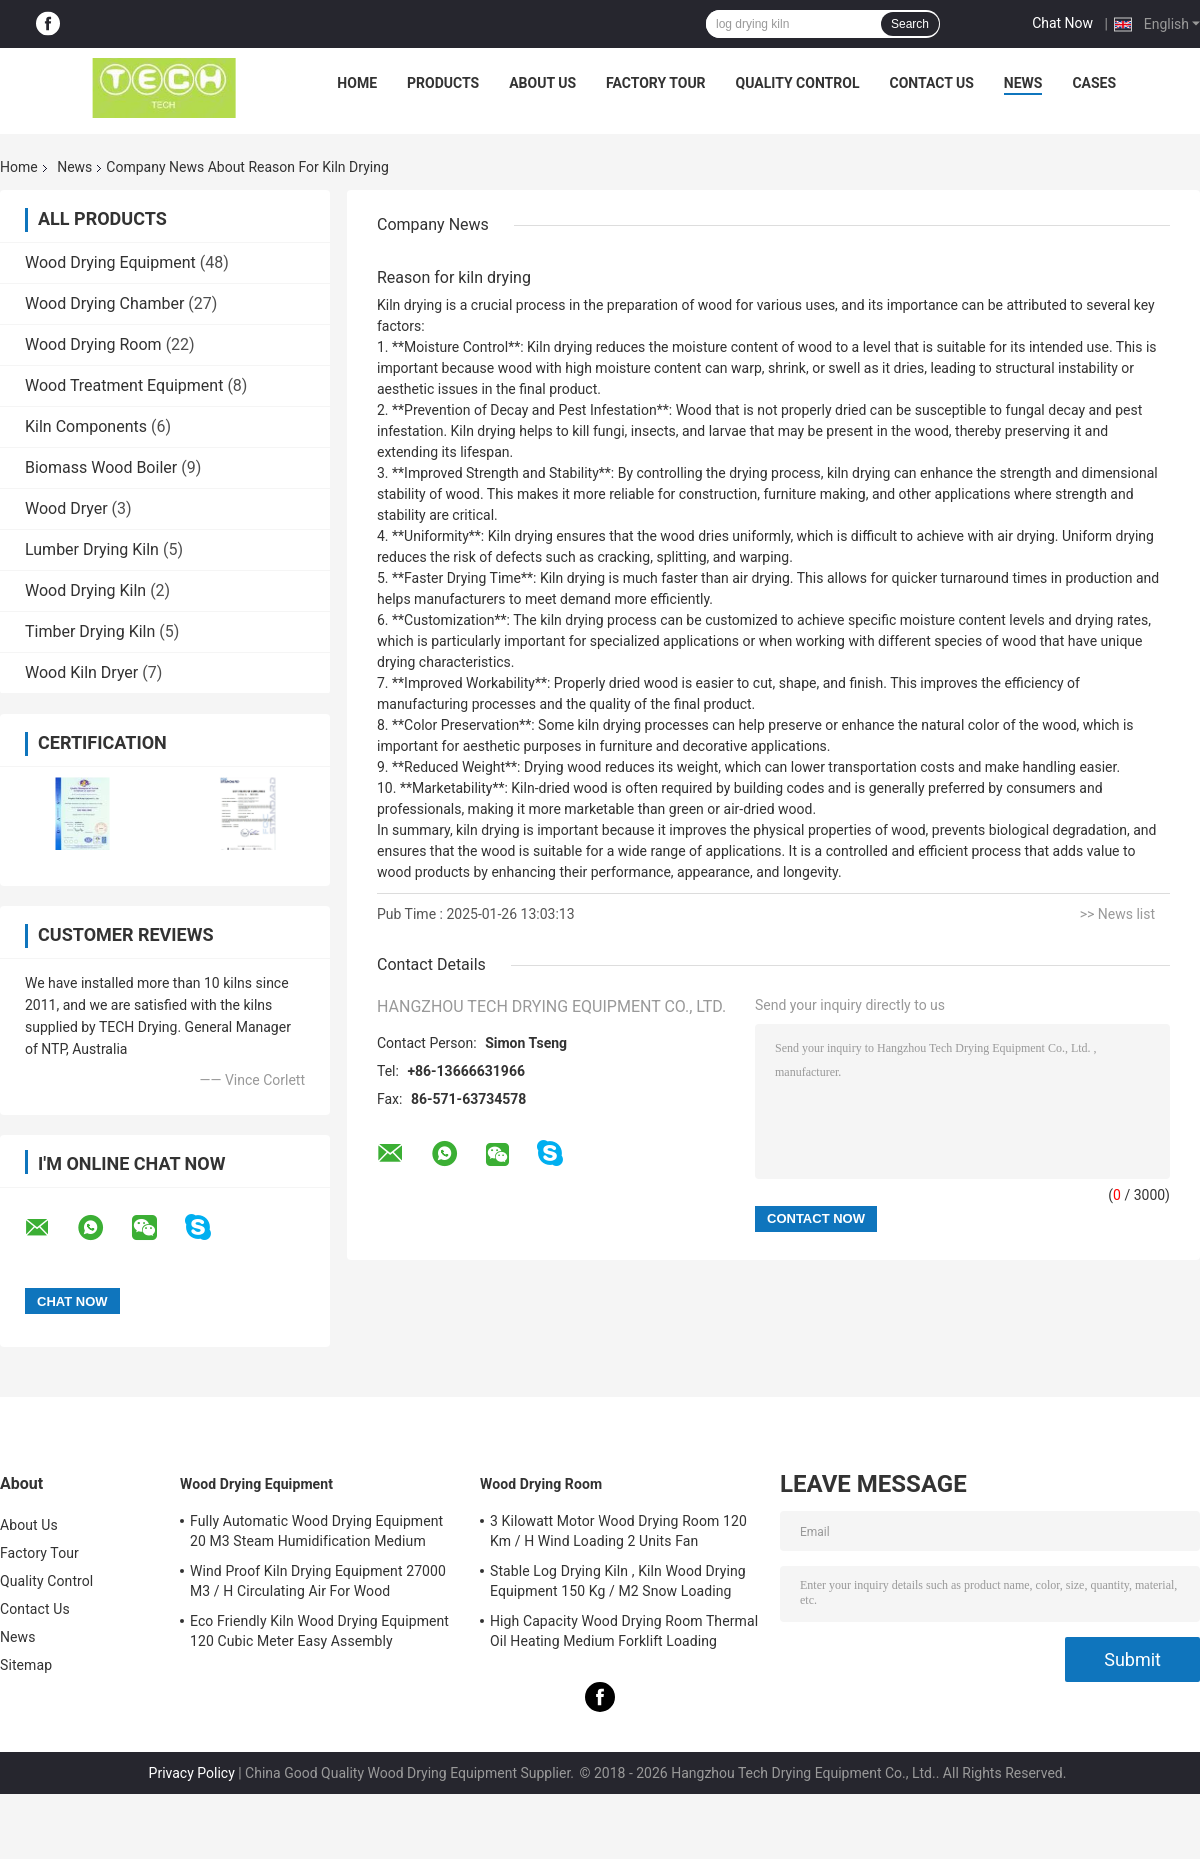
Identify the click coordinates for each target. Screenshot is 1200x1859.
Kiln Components (86, 426)
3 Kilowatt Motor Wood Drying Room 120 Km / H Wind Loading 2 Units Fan (618, 1531)
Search (910, 24)
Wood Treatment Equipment (124, 385)
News (1023, 83)
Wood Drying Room (93, 344)
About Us (542, 83)
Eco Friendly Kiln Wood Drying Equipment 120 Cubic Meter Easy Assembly (319, 1631)
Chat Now (1062, 23)
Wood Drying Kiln (85, 590)
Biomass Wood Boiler (101, 467)
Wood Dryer (66, 508)
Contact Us (931, 83)
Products (443, 83)
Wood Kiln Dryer (81, 672)
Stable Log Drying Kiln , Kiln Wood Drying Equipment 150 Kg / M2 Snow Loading (618, 1581)
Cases (1094, 83)
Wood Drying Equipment (110, 262)
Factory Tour (656, 83)
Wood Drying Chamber (104, 303)
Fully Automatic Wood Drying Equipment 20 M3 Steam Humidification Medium (316, 1531)
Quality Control (798, 83)
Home (357, 83)
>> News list (1117, 914)
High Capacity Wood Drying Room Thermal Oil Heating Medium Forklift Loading (624, 1631)
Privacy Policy (192, 1773)
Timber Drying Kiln (90, 631)
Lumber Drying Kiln (92, 549)
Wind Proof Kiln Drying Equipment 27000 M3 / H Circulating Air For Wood (318, 1581)
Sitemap (26, 1665)
